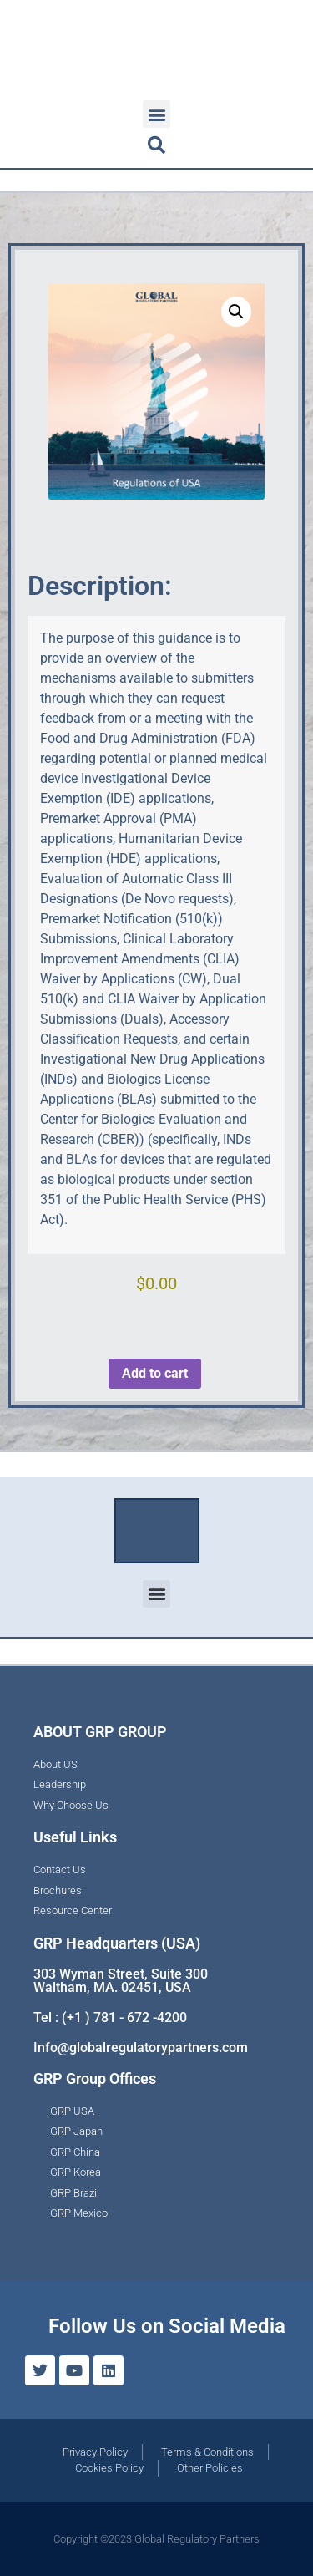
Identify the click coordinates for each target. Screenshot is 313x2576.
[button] (156, 114)
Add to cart (155, 1373)
